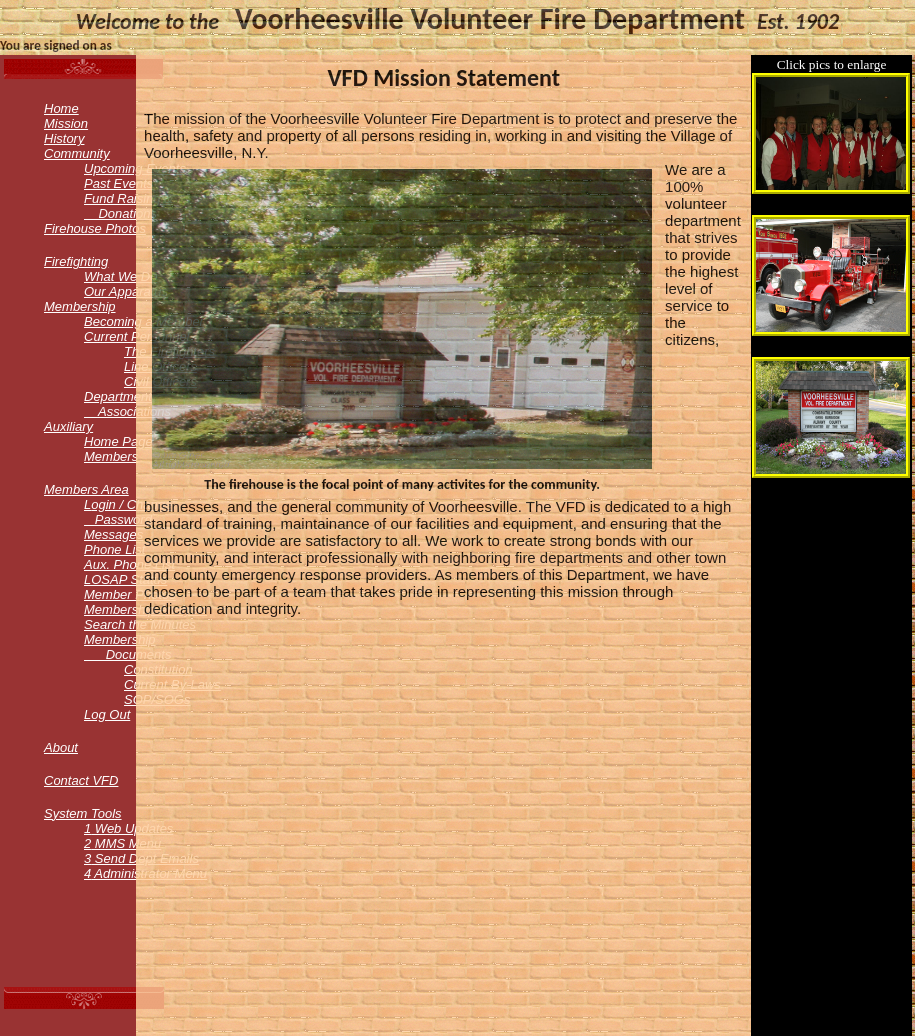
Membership (80, 306)
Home (61, 108)
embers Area (86, 489)
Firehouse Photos (95, 228)
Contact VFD (81, 780)
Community (77, 153)
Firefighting (76, 261)
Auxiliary (68, 426)
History (64, 138)
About (61, 747)
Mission (66, 123)
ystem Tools (83, 813)
